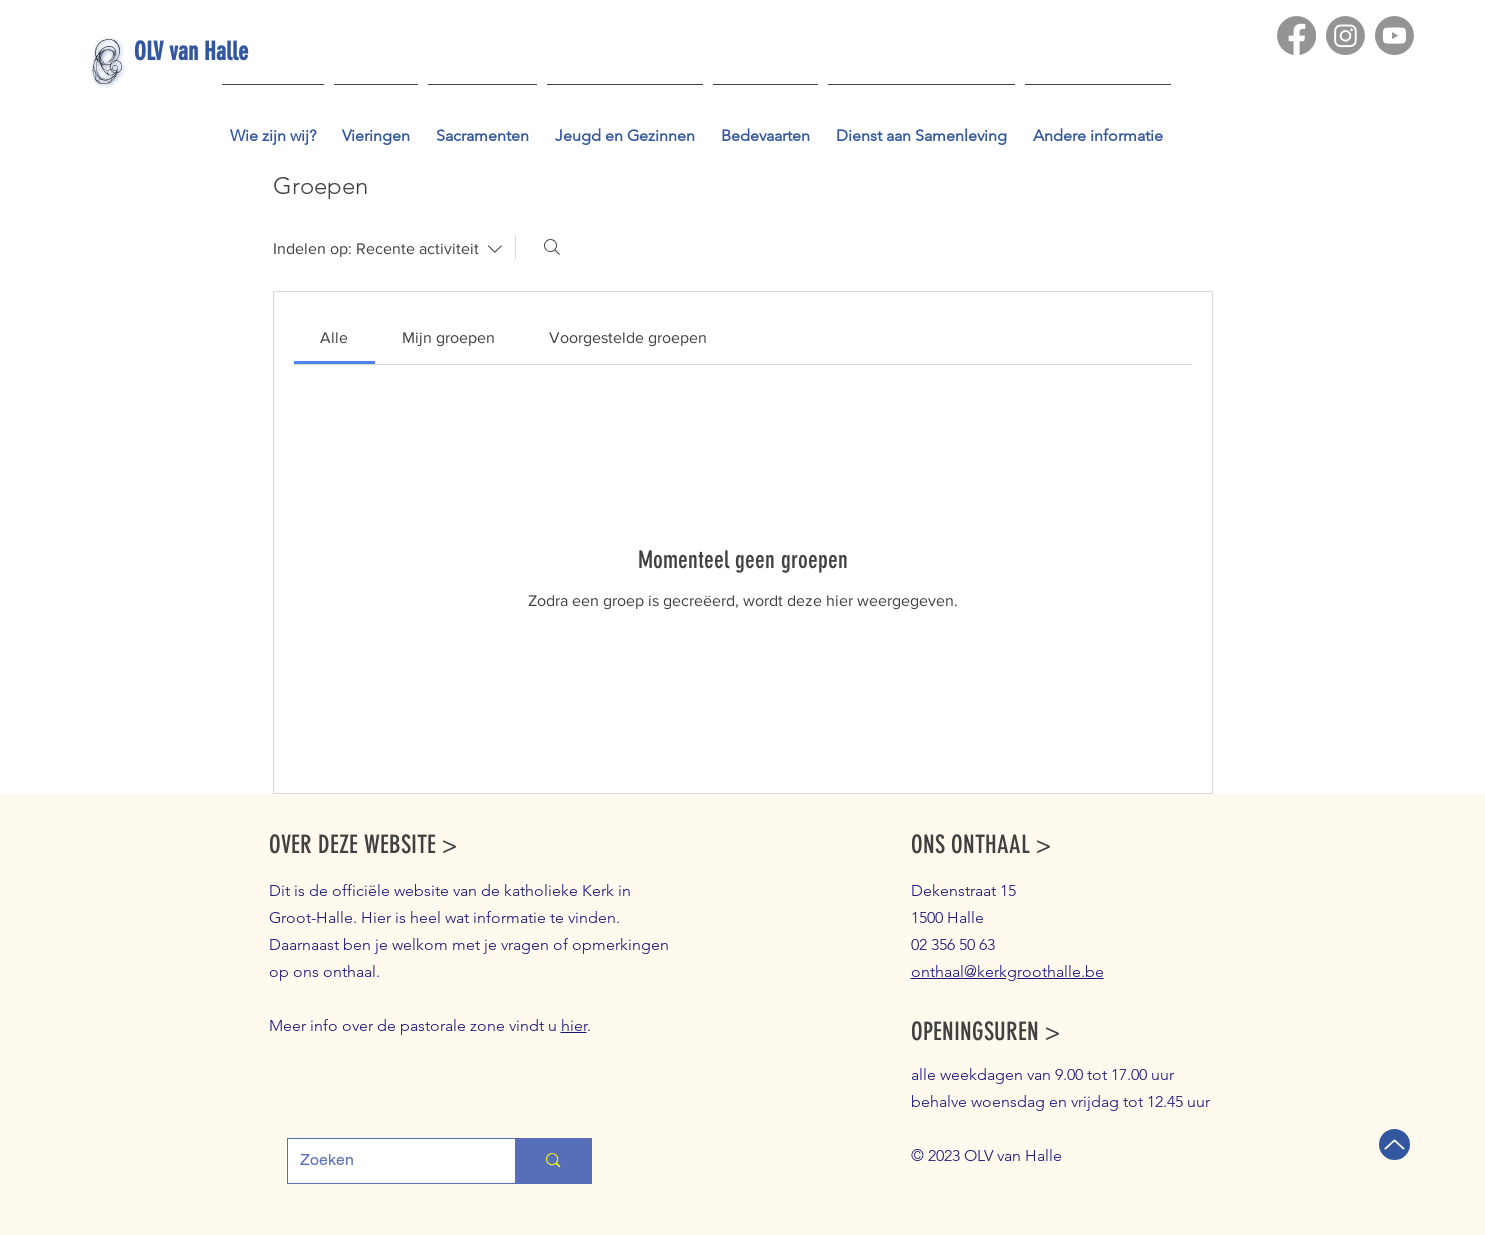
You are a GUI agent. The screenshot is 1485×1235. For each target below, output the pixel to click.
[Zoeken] (552, 247)
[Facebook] (1296, 35)
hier (574, 1025)
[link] (334, 337)
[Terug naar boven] (1394, 1144)
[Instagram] (1345, 35)
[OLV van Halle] (225, 51)
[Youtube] (1394, 35)
